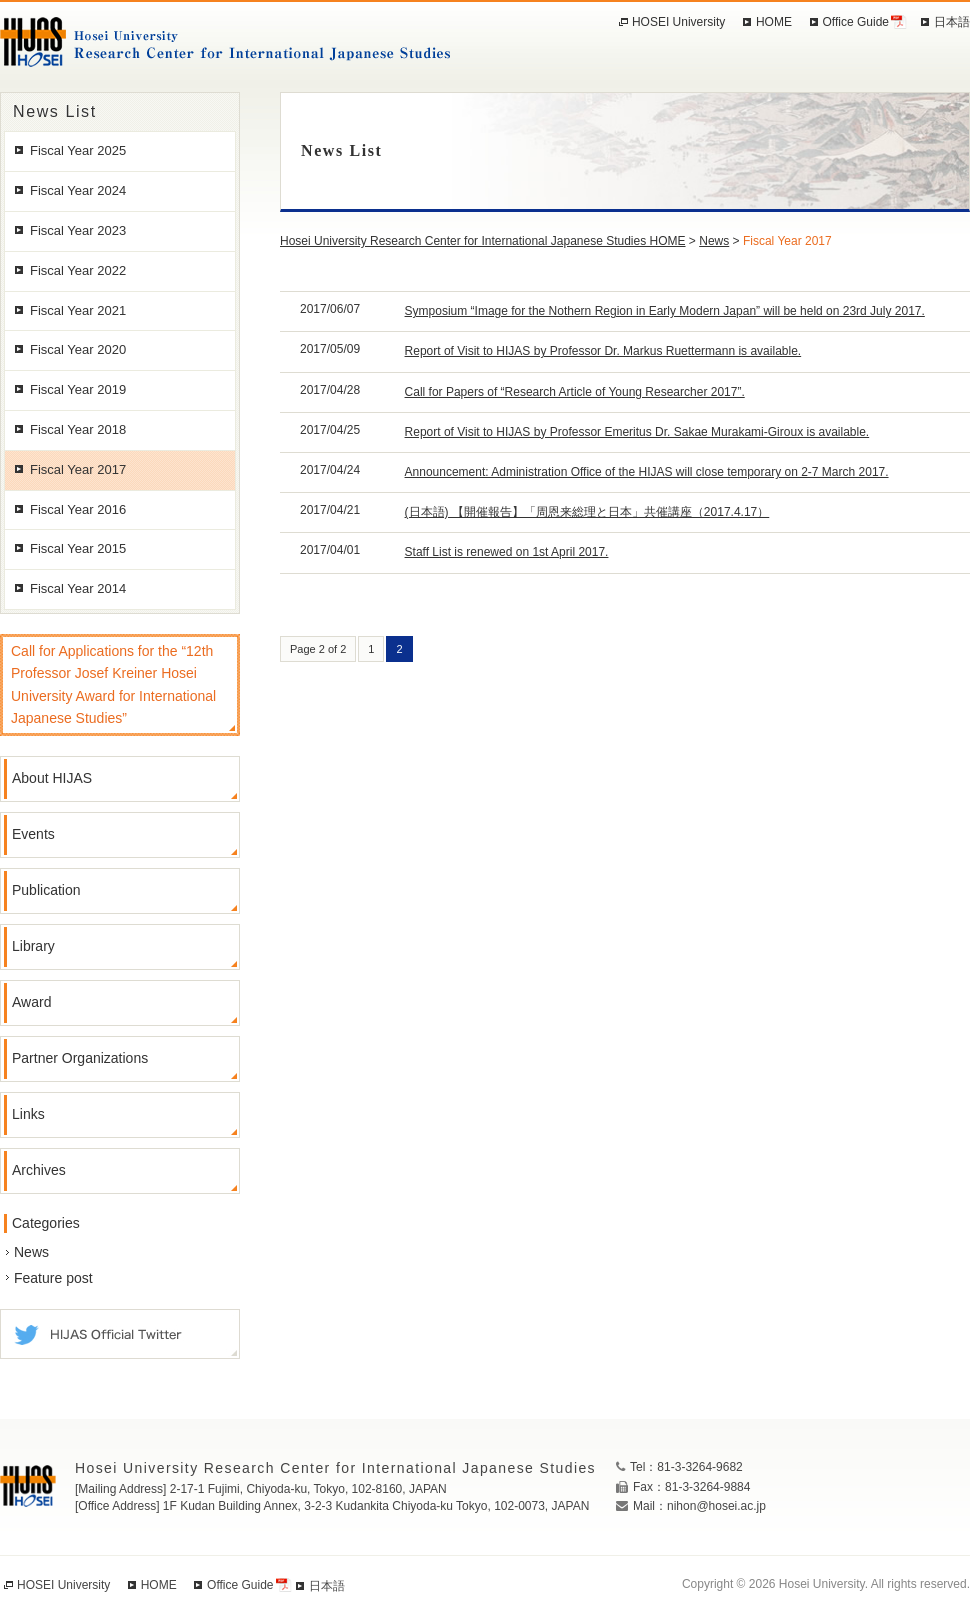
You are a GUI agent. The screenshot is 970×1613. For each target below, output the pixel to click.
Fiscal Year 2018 (78, 429)
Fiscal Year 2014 (78, 588)
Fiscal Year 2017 (78, 469)
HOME (774, 22)
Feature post (53, 1278)
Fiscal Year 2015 (78, 548)
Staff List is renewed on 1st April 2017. (507, 552)
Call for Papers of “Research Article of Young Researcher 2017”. (575, 392)
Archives (39, 1170)
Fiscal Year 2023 (78, 230)
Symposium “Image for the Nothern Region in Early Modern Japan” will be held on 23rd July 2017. (665, 311)
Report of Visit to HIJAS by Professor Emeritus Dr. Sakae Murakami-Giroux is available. (637, 432)
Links (28, 1114)
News (31, 1252)
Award (31, 1002)
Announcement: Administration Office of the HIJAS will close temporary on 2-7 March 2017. (647, 472)
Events (33, 834)
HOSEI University (678, 22)
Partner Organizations (80, 1058)
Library (33, 946)
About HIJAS (52, 778)
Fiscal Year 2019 (78, 389)
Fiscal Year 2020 (78, 349)
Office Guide (856, 22)
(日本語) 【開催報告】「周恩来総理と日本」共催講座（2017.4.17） (587, 512)
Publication (46, 890)
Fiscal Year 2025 (78, 150)
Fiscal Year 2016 (78, 509)
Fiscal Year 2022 (78, 270)
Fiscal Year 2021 (78, 310)
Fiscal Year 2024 (78, 190)
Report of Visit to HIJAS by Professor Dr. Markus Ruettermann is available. (603, 351)
